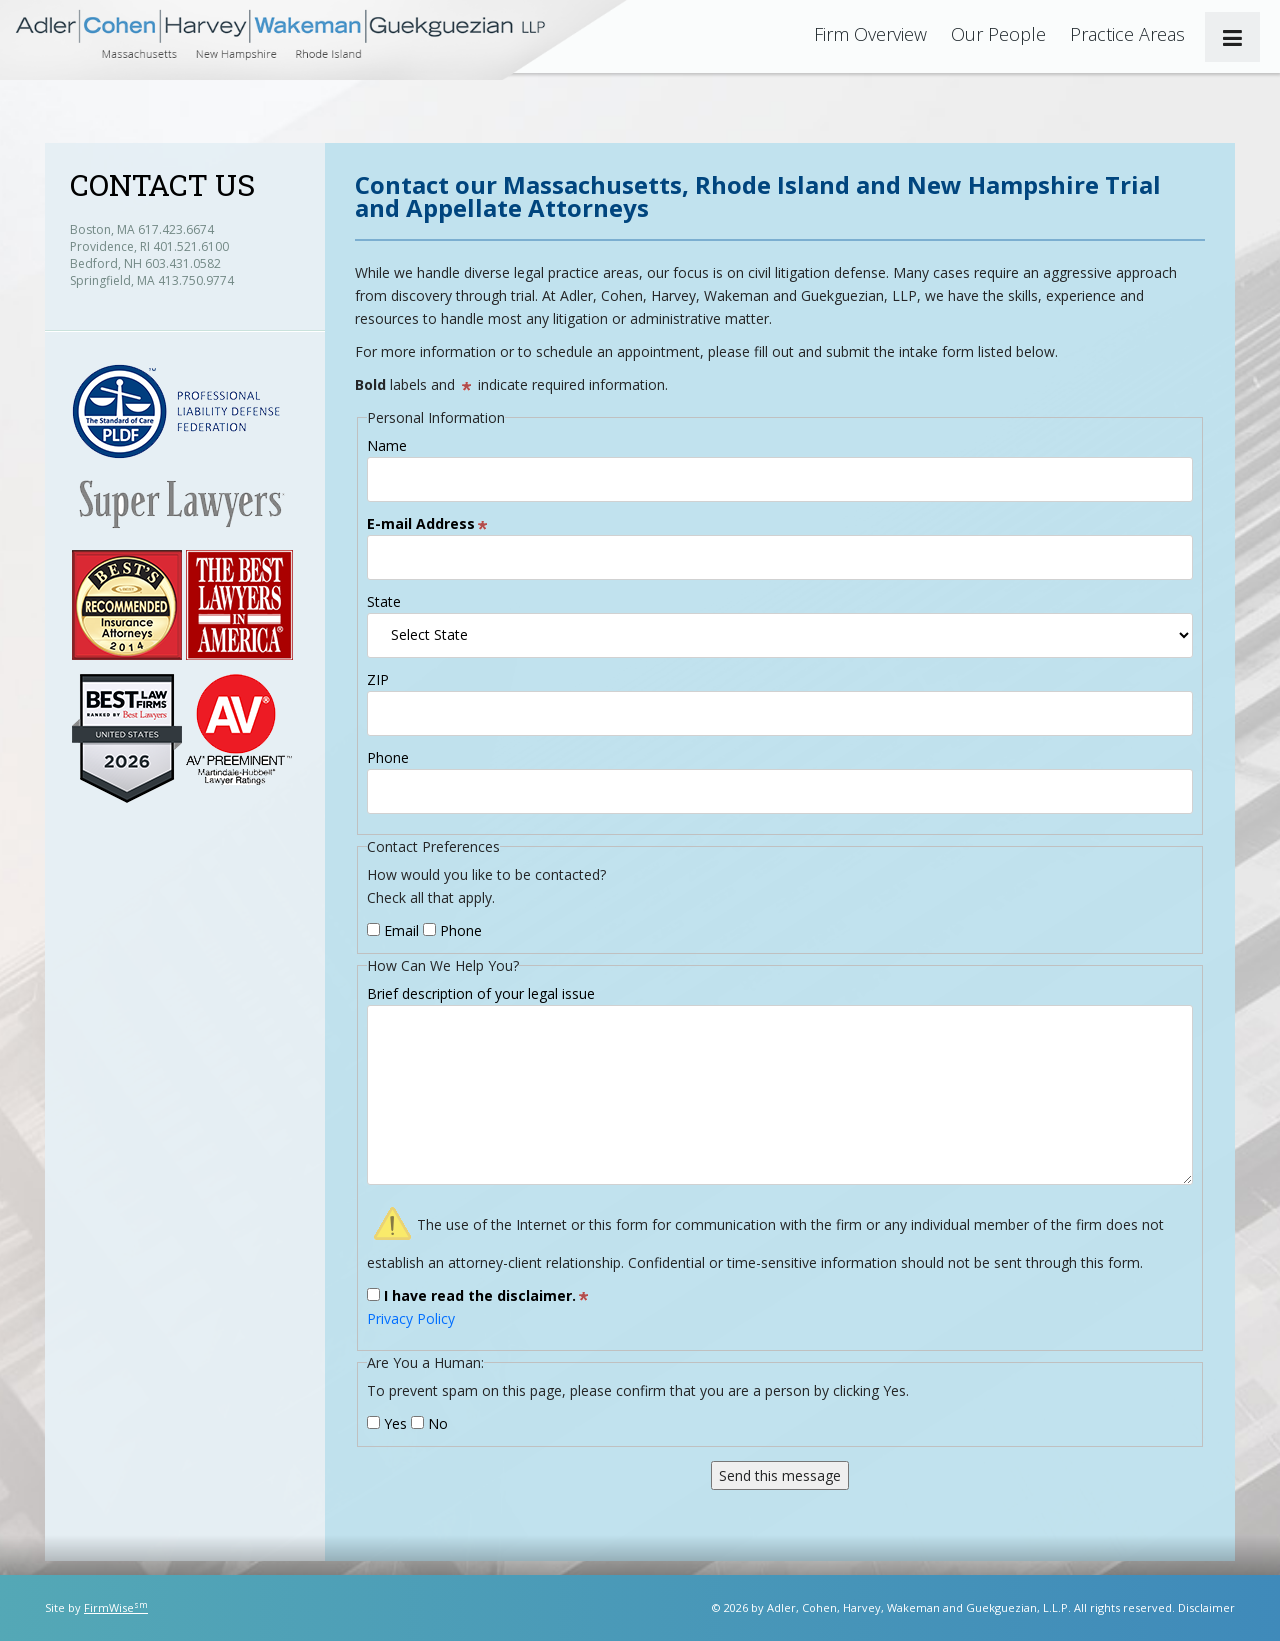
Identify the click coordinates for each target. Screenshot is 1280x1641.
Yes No (407, 1423)
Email (393, 930)
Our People (998, 34)
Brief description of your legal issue (481, 993)
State (384, 601)
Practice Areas (1127, 34)
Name (387, 445)
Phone (388, 757)
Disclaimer (1206, 1607)
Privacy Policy (411, 1318)
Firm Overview (870, 34)
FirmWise (116, 1607)
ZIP (378, 679)
